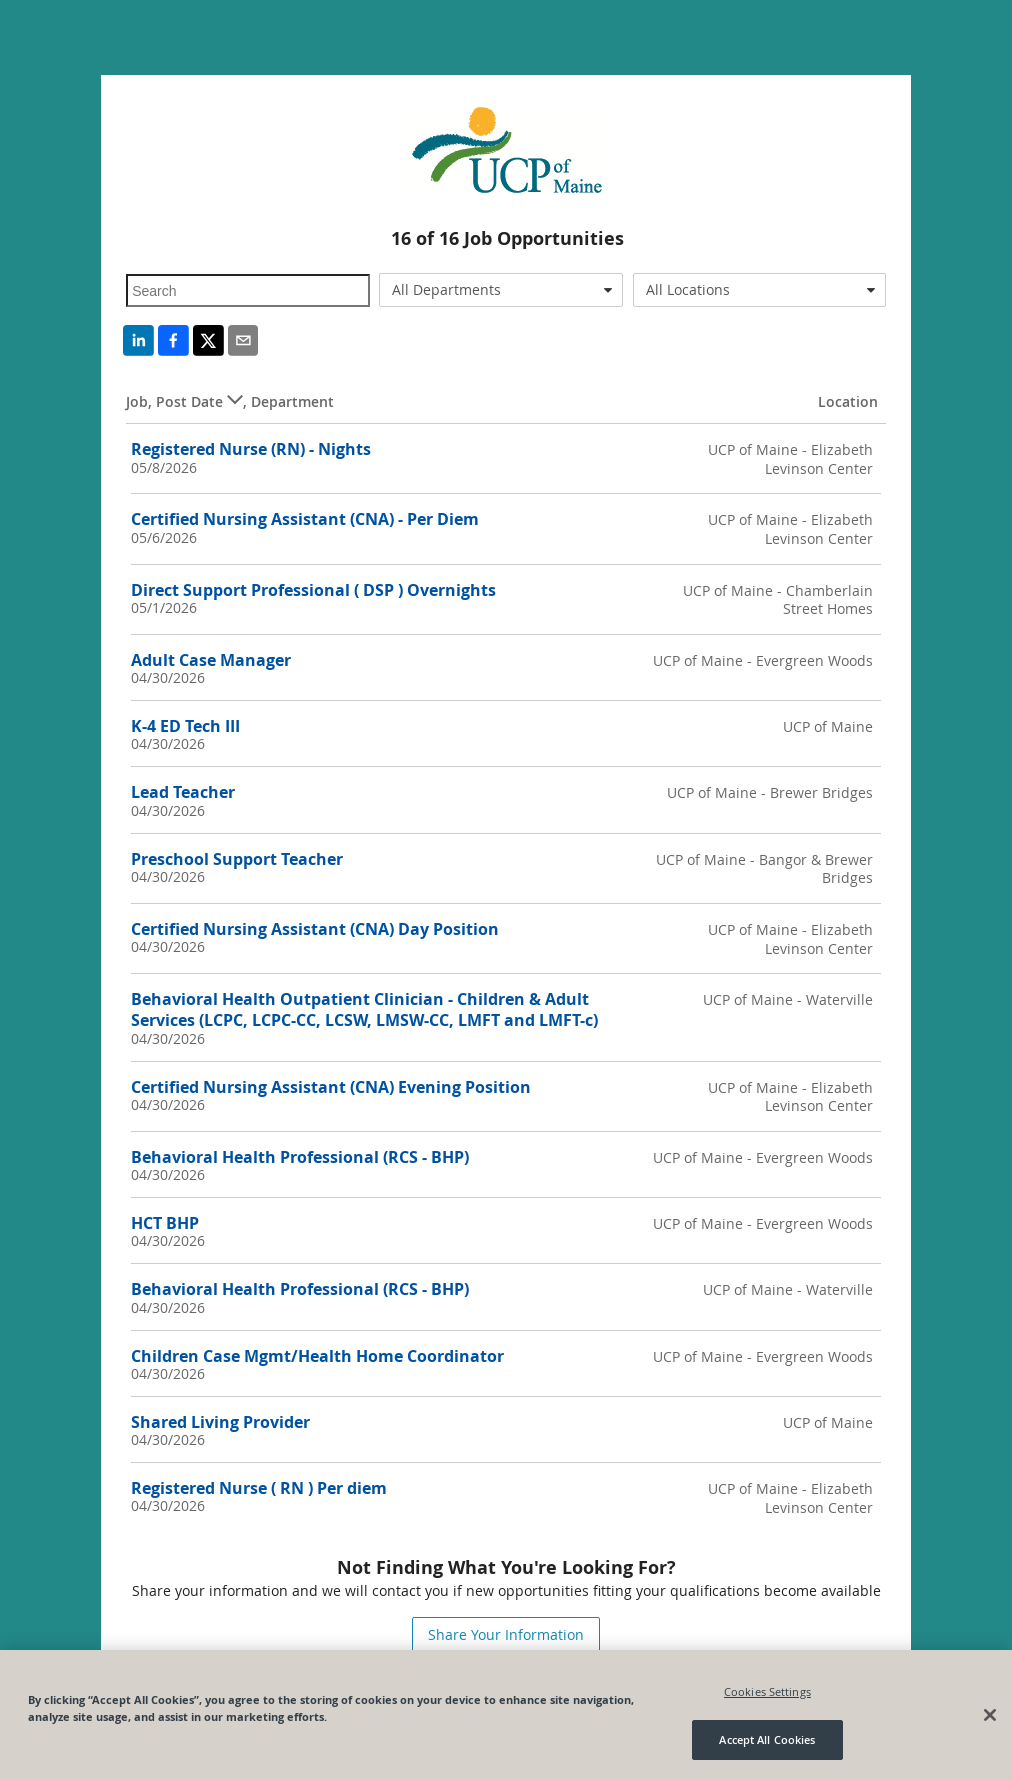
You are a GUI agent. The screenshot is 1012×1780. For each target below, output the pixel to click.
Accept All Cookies (767, 1739)
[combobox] (500, 290)
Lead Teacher (183, 792)
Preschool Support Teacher (237, 859)
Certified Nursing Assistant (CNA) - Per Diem (305, 519)
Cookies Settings (767, 1691)
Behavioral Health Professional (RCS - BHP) (300, 1157)
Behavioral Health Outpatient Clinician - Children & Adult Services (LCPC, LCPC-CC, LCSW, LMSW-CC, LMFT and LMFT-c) (364, 1009)
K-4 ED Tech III (185, 726)
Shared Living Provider (220, 1422)
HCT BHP (165, 1223)
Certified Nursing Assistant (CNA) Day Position (315, 929)
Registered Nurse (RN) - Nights (251, 449)
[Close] (990, 1715)
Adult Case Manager (211, 660)
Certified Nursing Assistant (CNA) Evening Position (331, 1087)
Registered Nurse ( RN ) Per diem (259, 1488)
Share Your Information (506, 1634)
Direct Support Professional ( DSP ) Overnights (313, 590)
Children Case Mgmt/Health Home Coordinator (317, 1356)
